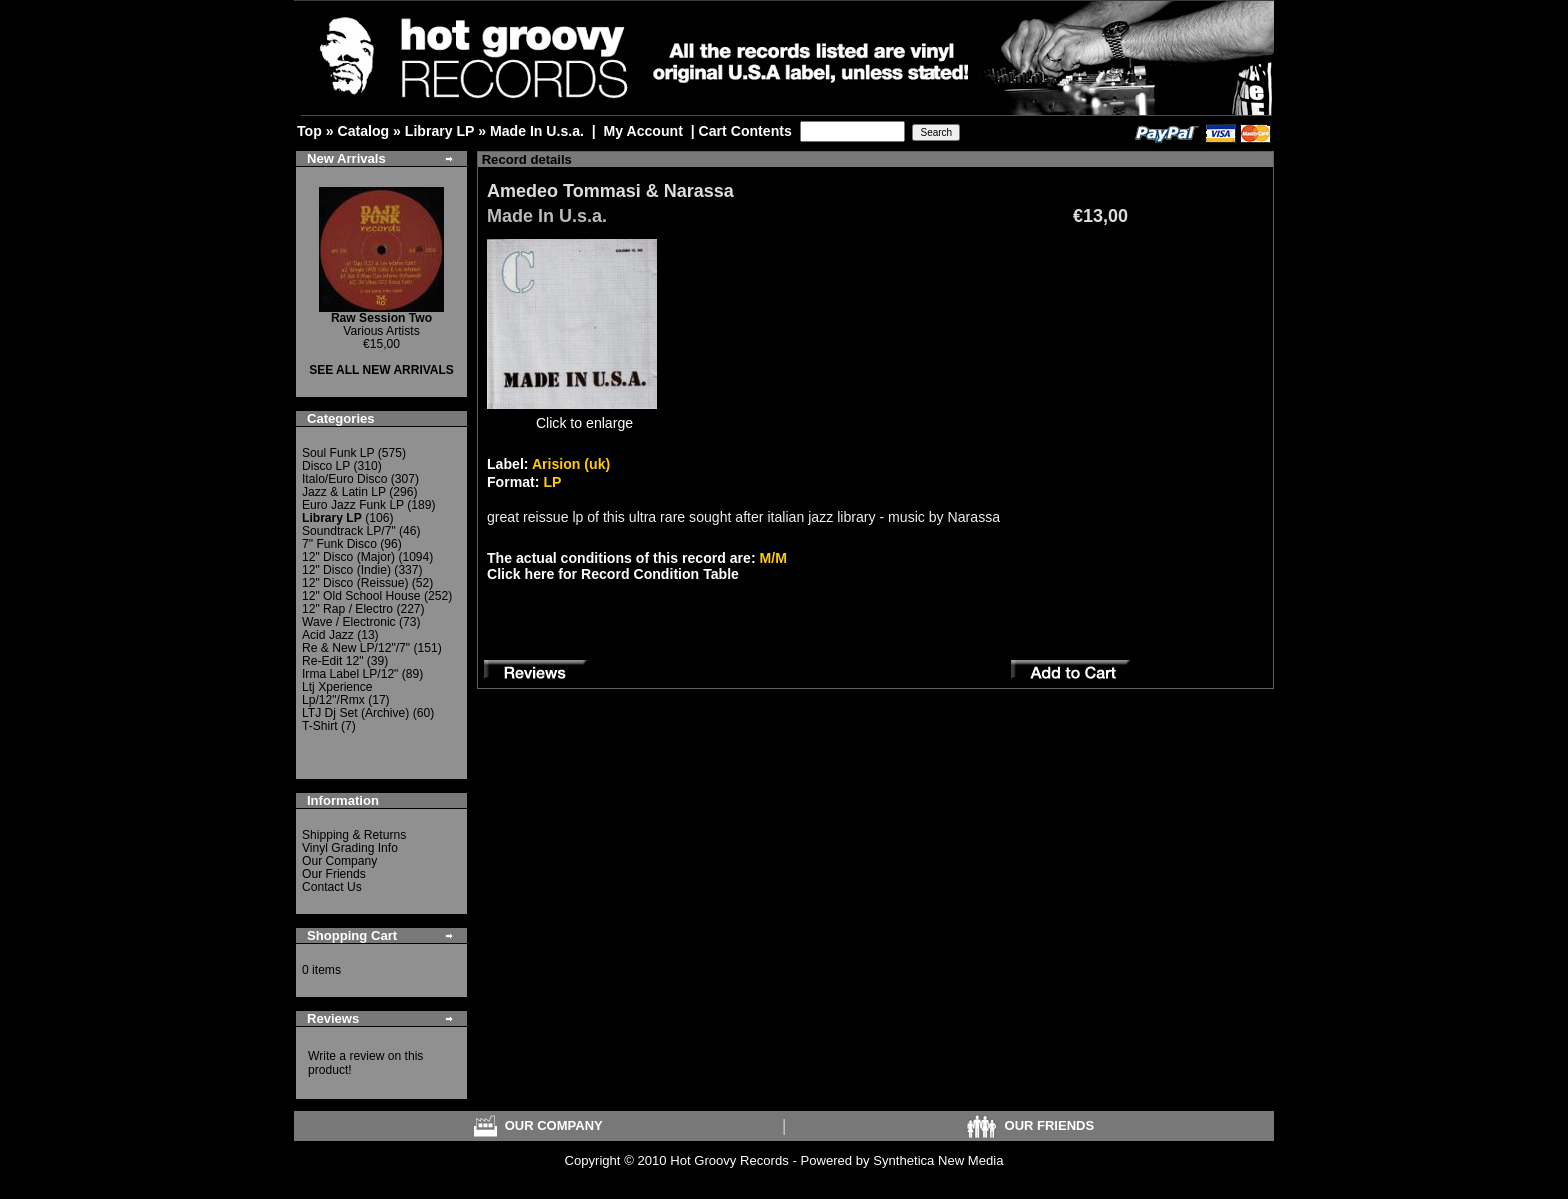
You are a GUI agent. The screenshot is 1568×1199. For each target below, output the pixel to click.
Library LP (439, 131)
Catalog (363, 131)
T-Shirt (320, 726)
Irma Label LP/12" (350, 674)
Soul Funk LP (338, 453)
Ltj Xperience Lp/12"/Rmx (337, 693)
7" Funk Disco (339, 544)
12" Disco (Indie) (346, 570)
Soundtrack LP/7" (349, 531)
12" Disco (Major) (348, 557)
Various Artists (381, 324)
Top (309, 131)
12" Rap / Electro (347, 609)
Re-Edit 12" (332, 661)
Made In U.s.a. (537, 131)
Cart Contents (745, 131)
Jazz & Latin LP (344, 492)
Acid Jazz (328, 635)
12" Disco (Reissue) (355, 583)
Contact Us (332, 887)
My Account (643, 131)
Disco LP (326, 466)
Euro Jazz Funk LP (353, 505)
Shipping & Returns (354, 835)
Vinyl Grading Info (350, 848)
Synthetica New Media (938, 1160)
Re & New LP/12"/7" (356, 648)
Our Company (339, 861)
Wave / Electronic (349, 622)
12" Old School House (361, 596)
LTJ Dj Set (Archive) (355, 713)
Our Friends (334, 874)
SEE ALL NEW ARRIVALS (381, 370)
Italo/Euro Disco (344, 479)
